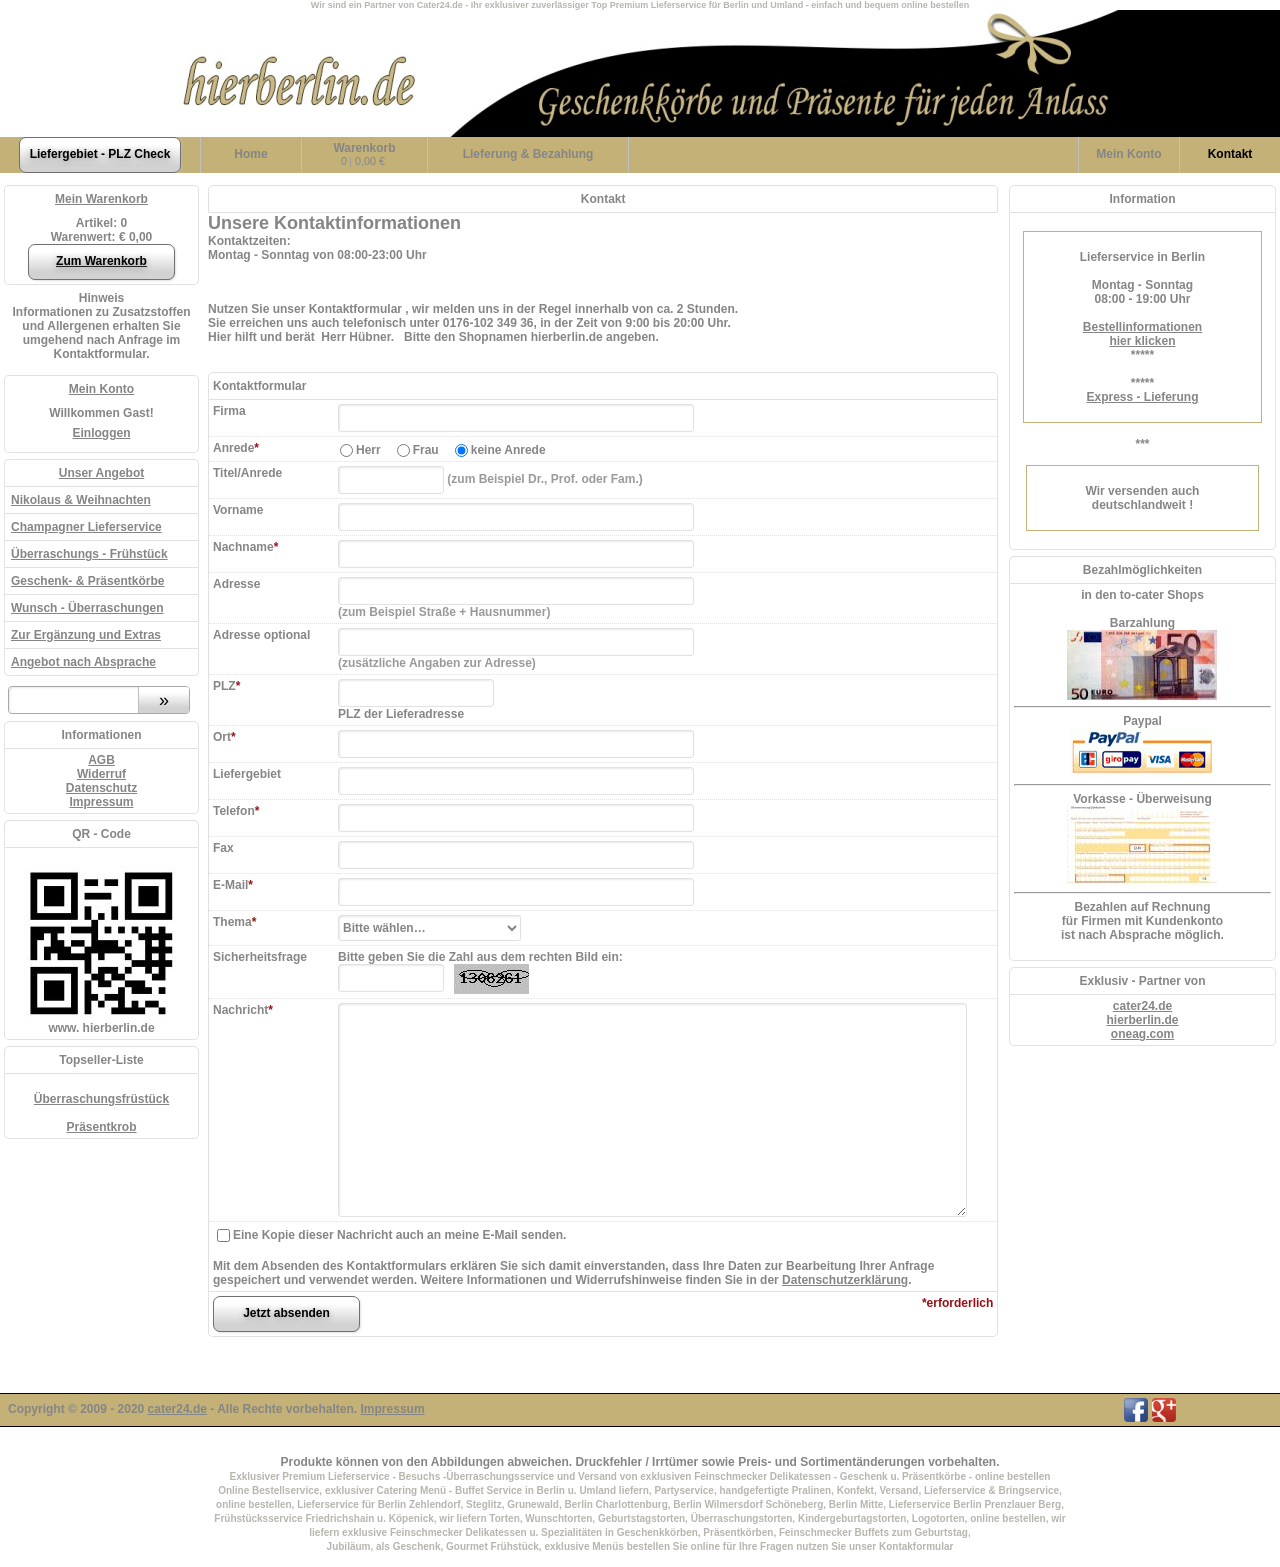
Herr (368, 450)
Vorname (238, 510)
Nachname (245, 547)
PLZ (226, 686)
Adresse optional (261, 635)
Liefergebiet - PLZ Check (100, 154)
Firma (229, 411)
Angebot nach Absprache (83, 662)
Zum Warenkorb (101, 261)
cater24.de (1142, 1006)
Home (250, 154)
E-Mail (233, 885)
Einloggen (102, 433)
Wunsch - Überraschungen (87, 608)
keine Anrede (508, 450)
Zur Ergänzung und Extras (86, 635)
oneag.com (1142, 1034)
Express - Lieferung (1142, 397)
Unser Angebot (102, 473)
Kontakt (1230, 154)
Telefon (236, 811)
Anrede (236, 448)
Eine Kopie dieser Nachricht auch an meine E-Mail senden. (399, 1235)
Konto (1128, 154)
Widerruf (101, 774)
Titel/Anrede (247, 473)
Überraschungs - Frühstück (89, 554)
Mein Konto (101, 389)
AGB (101, 760)
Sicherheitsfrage (260, 957)
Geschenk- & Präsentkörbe (87, 581)
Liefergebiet (247, 774)
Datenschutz (101, 788)
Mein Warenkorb (101, 199)
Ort (224, 737)
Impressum (101, 802)
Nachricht (243, 1010)
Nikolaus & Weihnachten (81, 500)
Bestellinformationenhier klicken (1142, 334)
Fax (223, 848)
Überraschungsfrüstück (101, 1099)
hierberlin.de (1142, 1020)
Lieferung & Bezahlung (528, 154)
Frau (426, 450)
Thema (234, 922)
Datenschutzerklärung (845, 1280)
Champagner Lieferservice (86, 527)
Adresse (236, 584)
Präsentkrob (101, 1127)
